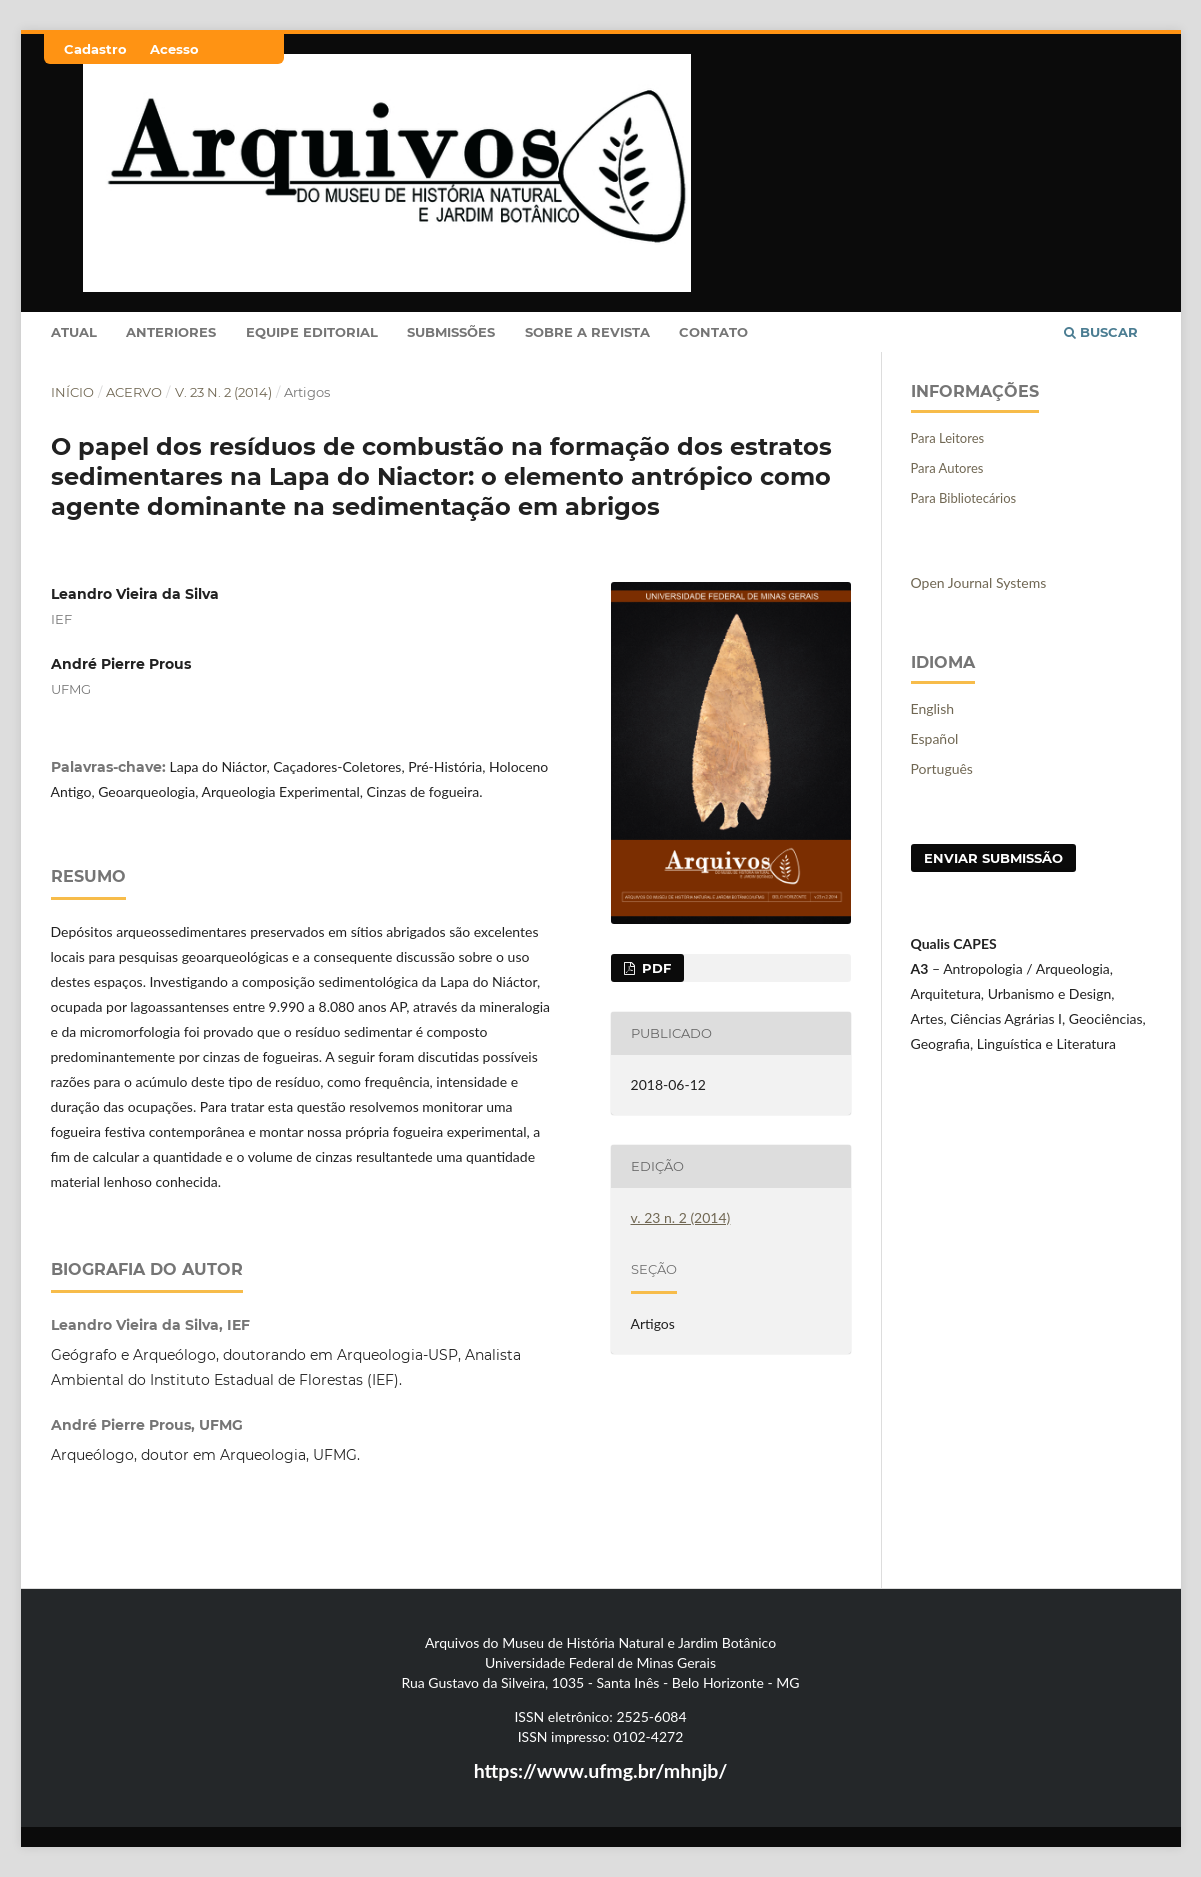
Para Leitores (948, 438)
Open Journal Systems (979, 582)
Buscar (1101, 332)
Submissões (451, 332)
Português (942, 768)
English (933, 708)
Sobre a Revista (587, 332)
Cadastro (95, 49)
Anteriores (171, 332)
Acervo (134, 392)
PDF (654, 968)
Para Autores (947, 468)
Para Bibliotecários (964, 498)
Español (935, 738)
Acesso (174, 49)
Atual (74, 332)
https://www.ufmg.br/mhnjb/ (601, 1770)
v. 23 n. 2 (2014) (223, 392)
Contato (713, 332)
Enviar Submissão (993, 858)
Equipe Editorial (312, 332)
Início (72, 392)
